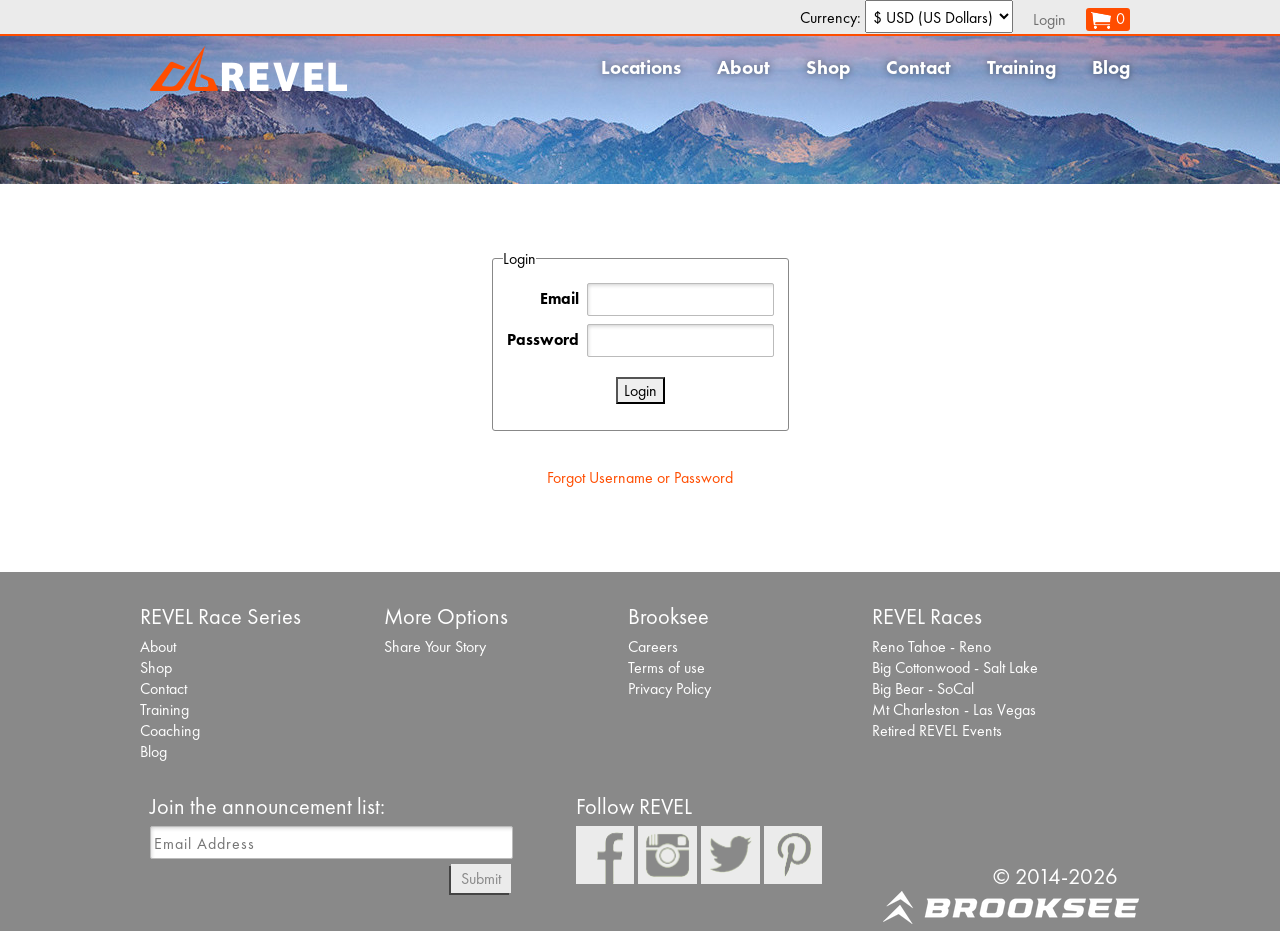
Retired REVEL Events (937, 730)
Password (543, 339)
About (743, 67)
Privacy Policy (669, 688)
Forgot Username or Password (640, 477)
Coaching (170, 730)
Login (1049, 19)
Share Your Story (435, 646)
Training (1021, 67)
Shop (828, 67)
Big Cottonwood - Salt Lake (955, 667)
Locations (641, 67)
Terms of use (666, 667)
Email (559, 298)
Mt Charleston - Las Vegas (954, 709)
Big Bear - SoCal (923, 688)
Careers (653, 646)
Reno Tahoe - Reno (931, 646)
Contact (918, 67)
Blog (1111, 67)
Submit (481, 878)
